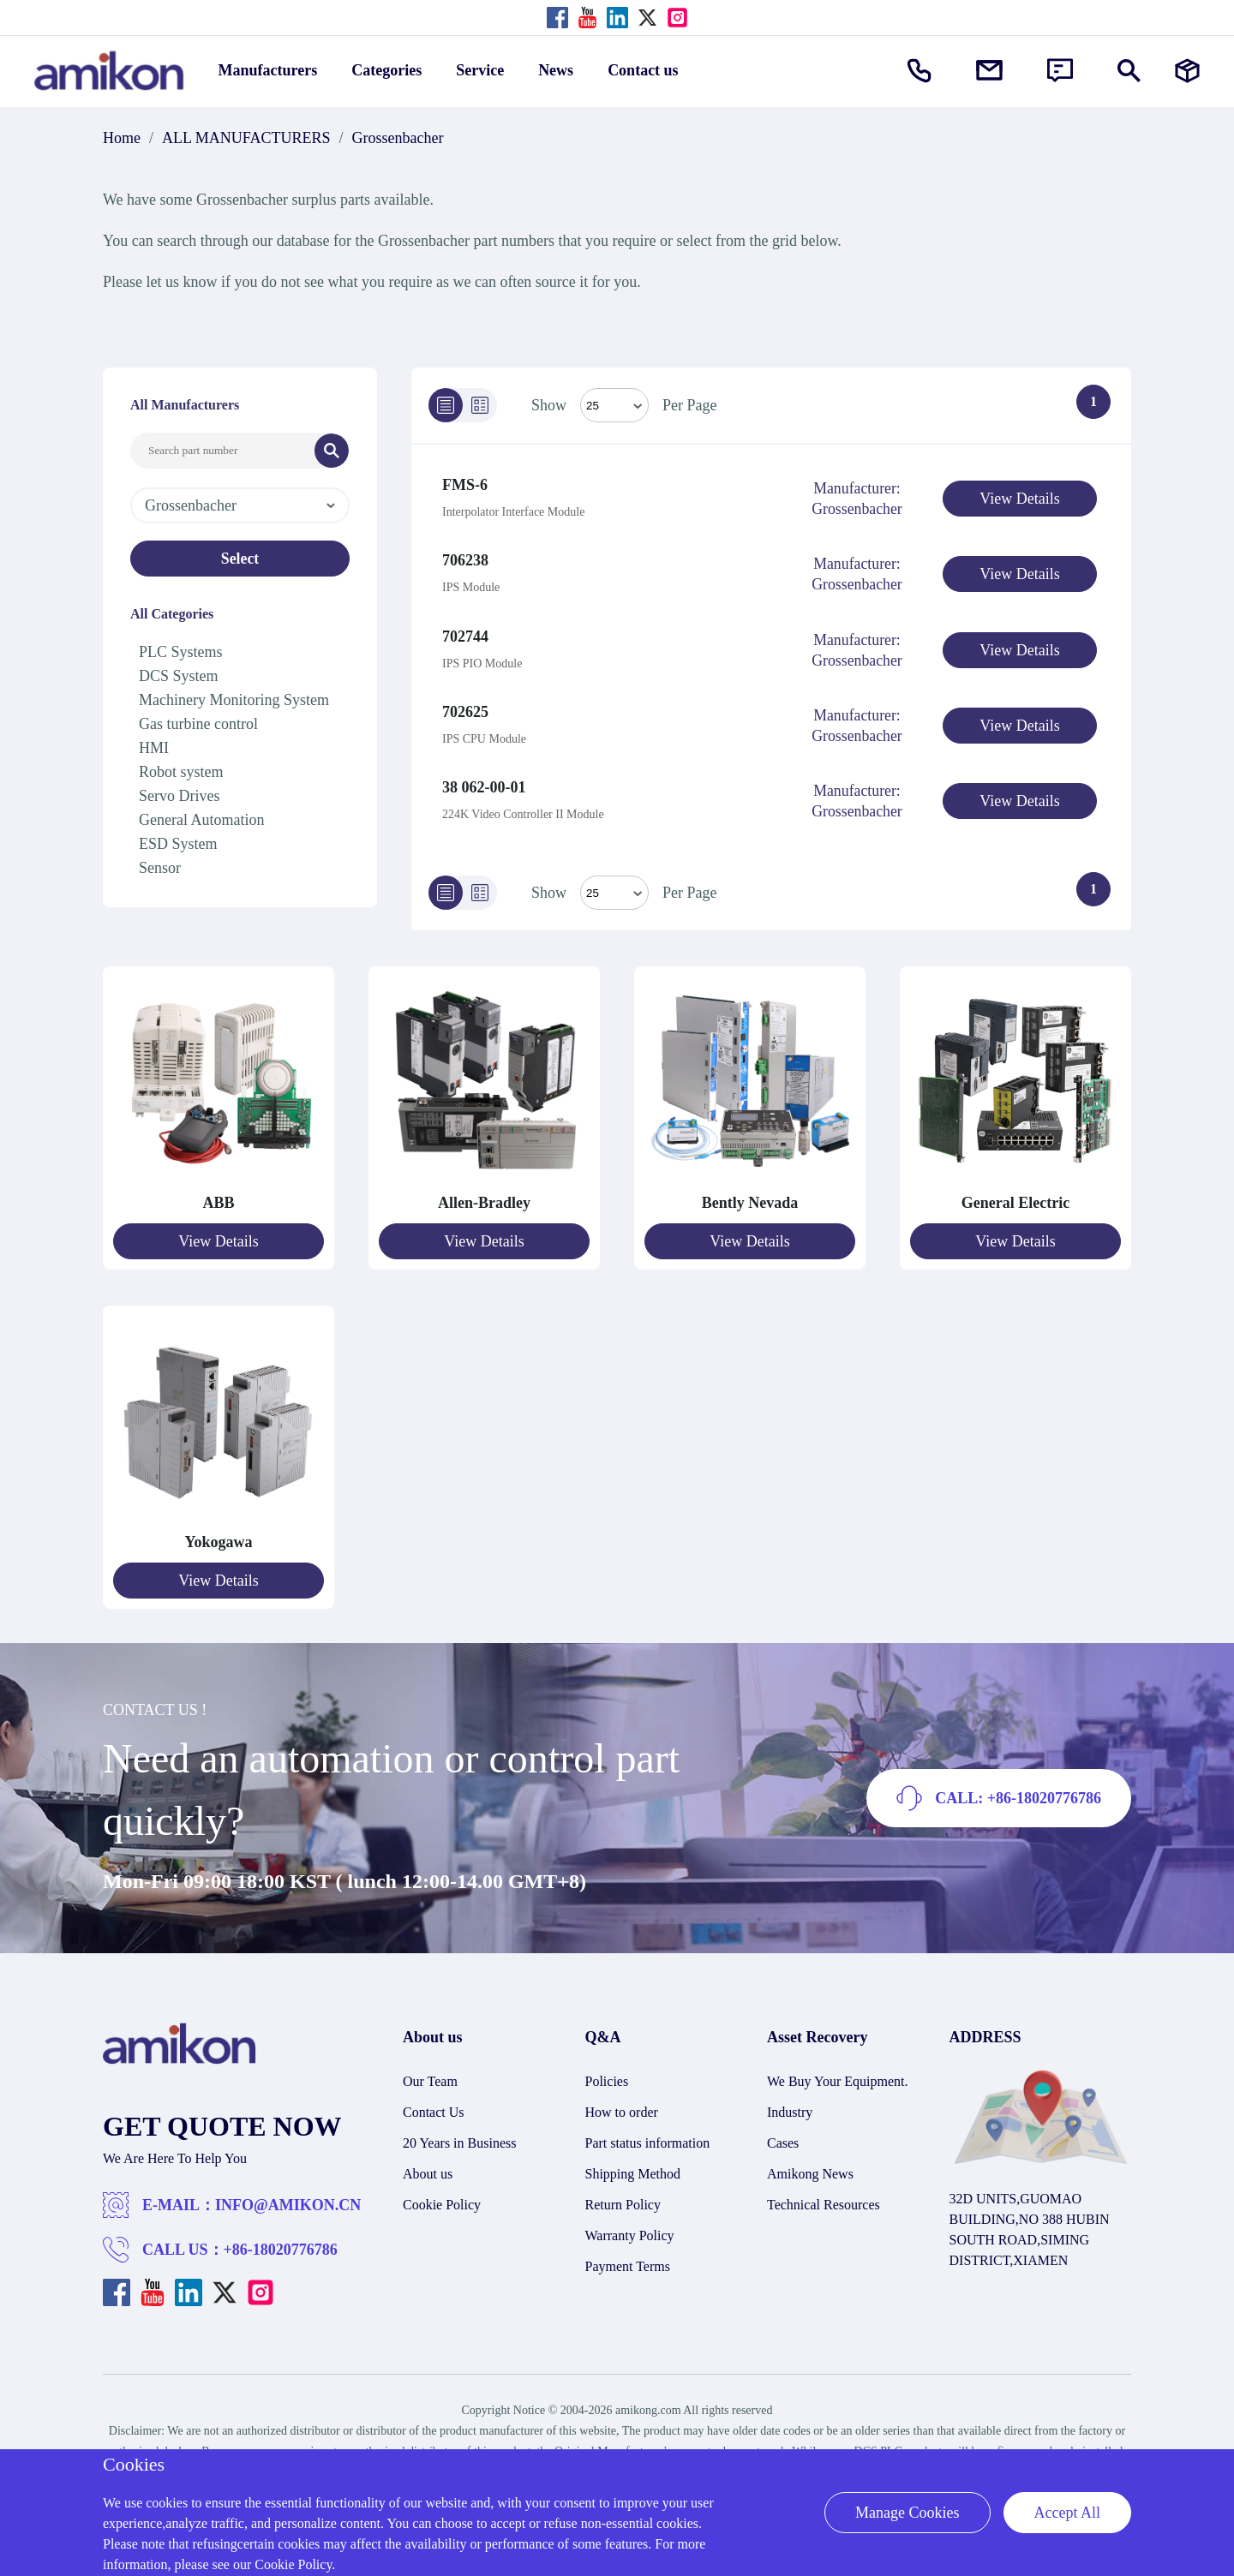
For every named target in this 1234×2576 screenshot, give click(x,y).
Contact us (643, 70)
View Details (1019, 498)
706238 (465, 558)
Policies (607, 2072)
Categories (386, 70)
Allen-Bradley (484, 1195)
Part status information (647, 2133)
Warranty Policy (629, 2226)
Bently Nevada (750, 1195)
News (555, 70)
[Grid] (480, 405)
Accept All (1067, 2512)
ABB (218, 1195)
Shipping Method (633, 2164)
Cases (783, 2133)
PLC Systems (181, 651)
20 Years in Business (459, 2133)
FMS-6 (465, 484)
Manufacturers (268, 70)
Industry (789, 2102)
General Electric (1015, 1195)
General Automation (201, 819)
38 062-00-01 (484, 779)
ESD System (178, 843)
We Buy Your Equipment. (837, 2072)
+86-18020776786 (281, 2240)
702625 (465, 705)
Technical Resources (823, 2195)
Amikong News (810, 2164)
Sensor (160, 867)
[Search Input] (222, 450)
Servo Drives (179, 795)
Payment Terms (627, 2257)
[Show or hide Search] (1129, 70)
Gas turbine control (198, 723)
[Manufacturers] (1187, 70)
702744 (465, 632)
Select (240, 558)
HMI (154, 747)
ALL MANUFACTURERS (246, 137)
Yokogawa (218, 1532)
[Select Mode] (614, 405)
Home (122, 137)
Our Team (430, 2072)
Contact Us (433, 2102)
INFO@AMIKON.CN (288, 2195)
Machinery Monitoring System (234, 699)
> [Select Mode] (614, 885)
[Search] (331, 450)
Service (480, 70)
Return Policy (623, 2195)
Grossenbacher (398, 137)
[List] (445, 405)
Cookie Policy (442, 2195)
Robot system (181, 771)
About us (427, 2164)
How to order (621, 2102)
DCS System (179, 675)
